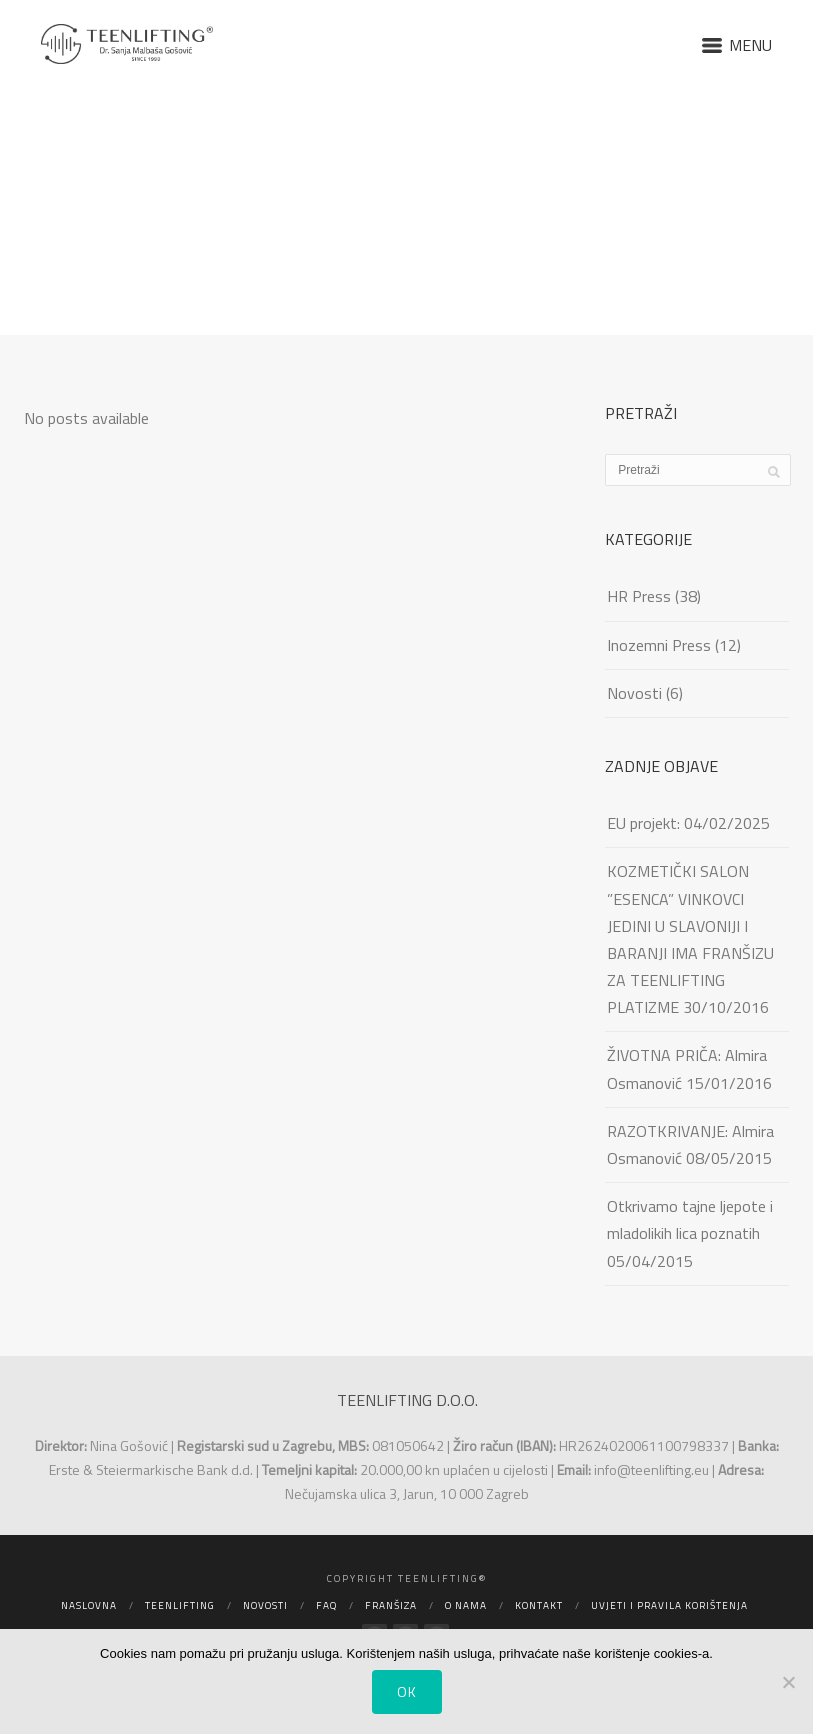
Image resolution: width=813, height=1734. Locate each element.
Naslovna (89, 1605)
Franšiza (391, 1605)
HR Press (639, 596)
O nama (466, 1605)
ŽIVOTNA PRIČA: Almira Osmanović (687, 1068)
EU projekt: (643, 823)
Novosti (634, 693)
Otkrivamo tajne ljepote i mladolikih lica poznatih (690, 1219)
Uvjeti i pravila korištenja (669, 1605)
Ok (407, 1691)
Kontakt (539, 1605)
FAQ (326, 1605)
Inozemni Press (659, 645)
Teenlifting (180, 1605)
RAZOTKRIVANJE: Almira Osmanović (690, 1144)
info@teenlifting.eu (651, 1469)
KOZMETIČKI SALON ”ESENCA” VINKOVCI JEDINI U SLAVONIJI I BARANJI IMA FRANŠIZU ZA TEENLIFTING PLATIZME (690, 939)
